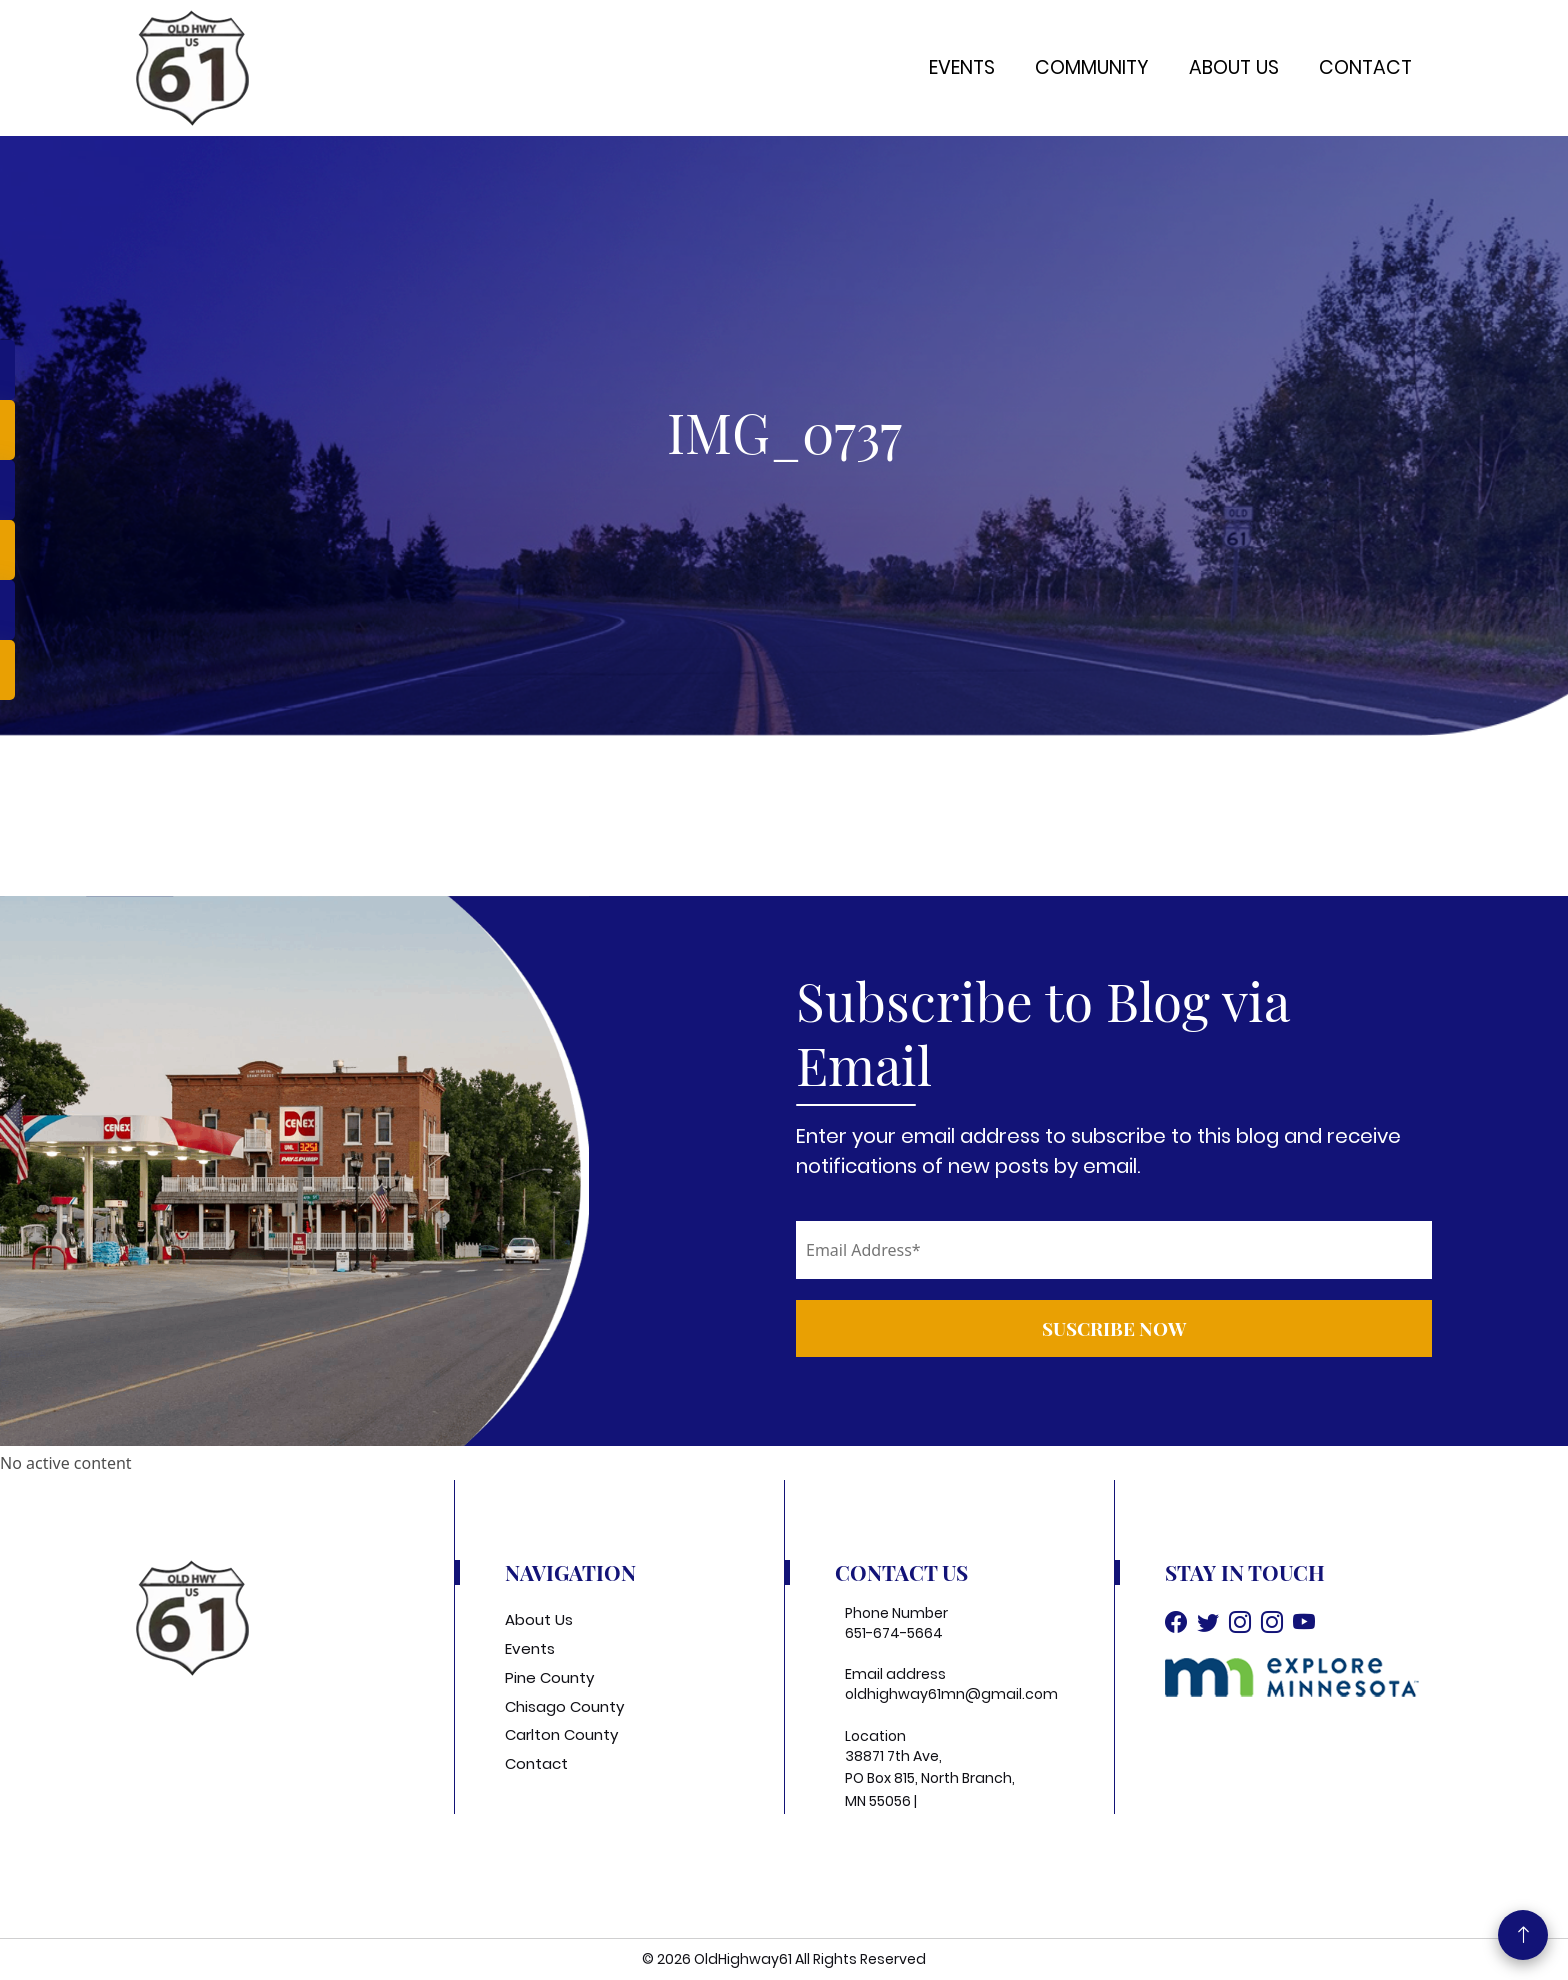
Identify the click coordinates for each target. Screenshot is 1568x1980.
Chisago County (564, 1706)
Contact (1365, 67)
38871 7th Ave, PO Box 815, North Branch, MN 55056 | (930, 1778)
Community (1092, 67)
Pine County (549, 1677)
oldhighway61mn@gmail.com (951, 1694)
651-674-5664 (894, 1633)
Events (962, 67)
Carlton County (561, 1734)
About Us (1234, 67)
